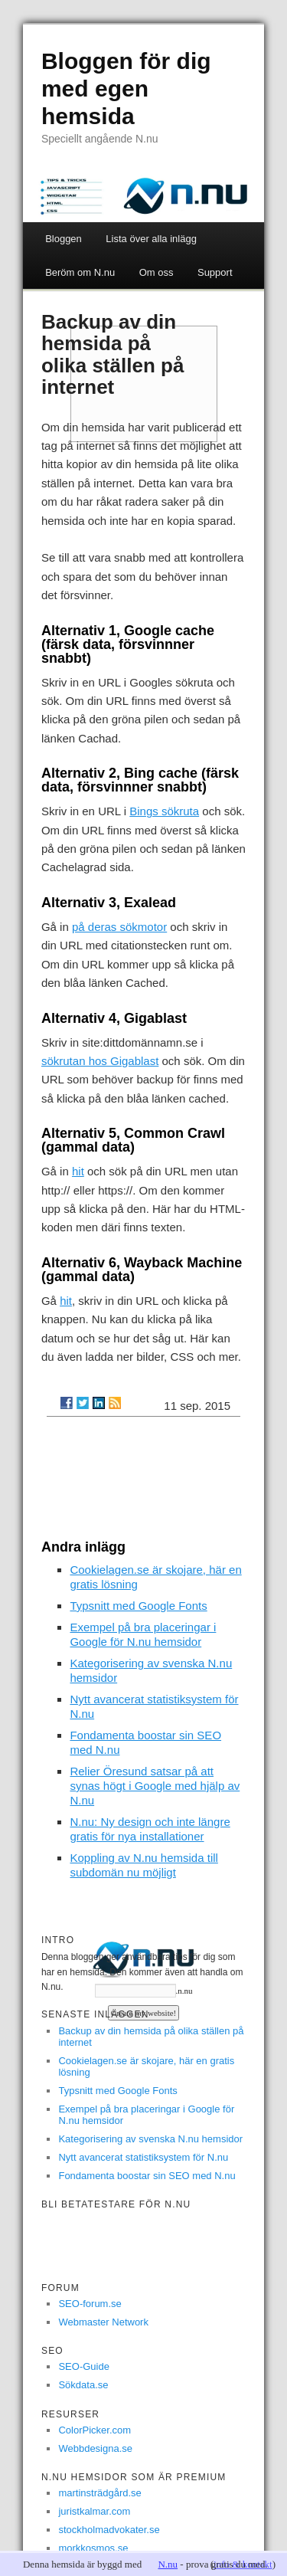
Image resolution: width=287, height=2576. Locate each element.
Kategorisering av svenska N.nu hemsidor (150, 2139)
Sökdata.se (83, 2385)
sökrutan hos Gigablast (99, 1060)
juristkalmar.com (94, 2511)
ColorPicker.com (94, 2430)
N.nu (168, 2564)
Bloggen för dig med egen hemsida (126, 88)
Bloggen (63, 238)
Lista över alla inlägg (151, 238)
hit (78, 1171)
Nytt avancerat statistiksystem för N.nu (143, 2157)
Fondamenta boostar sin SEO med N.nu (146, 2175)
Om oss (156, 272)
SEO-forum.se (89, 2303)
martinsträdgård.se (99, 2493)
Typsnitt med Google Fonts (138, 1605)
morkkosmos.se (93, 2548)
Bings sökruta (164, 811)
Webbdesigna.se (95, 2448)
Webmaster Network (103, 2322)
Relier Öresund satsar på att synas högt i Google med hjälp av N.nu (155, 1786)
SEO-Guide (83, 2366)
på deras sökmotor (119, 926)
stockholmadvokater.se (108, 2529)
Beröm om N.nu (80, 272)
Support (215, 272)
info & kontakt (243, 2564)
